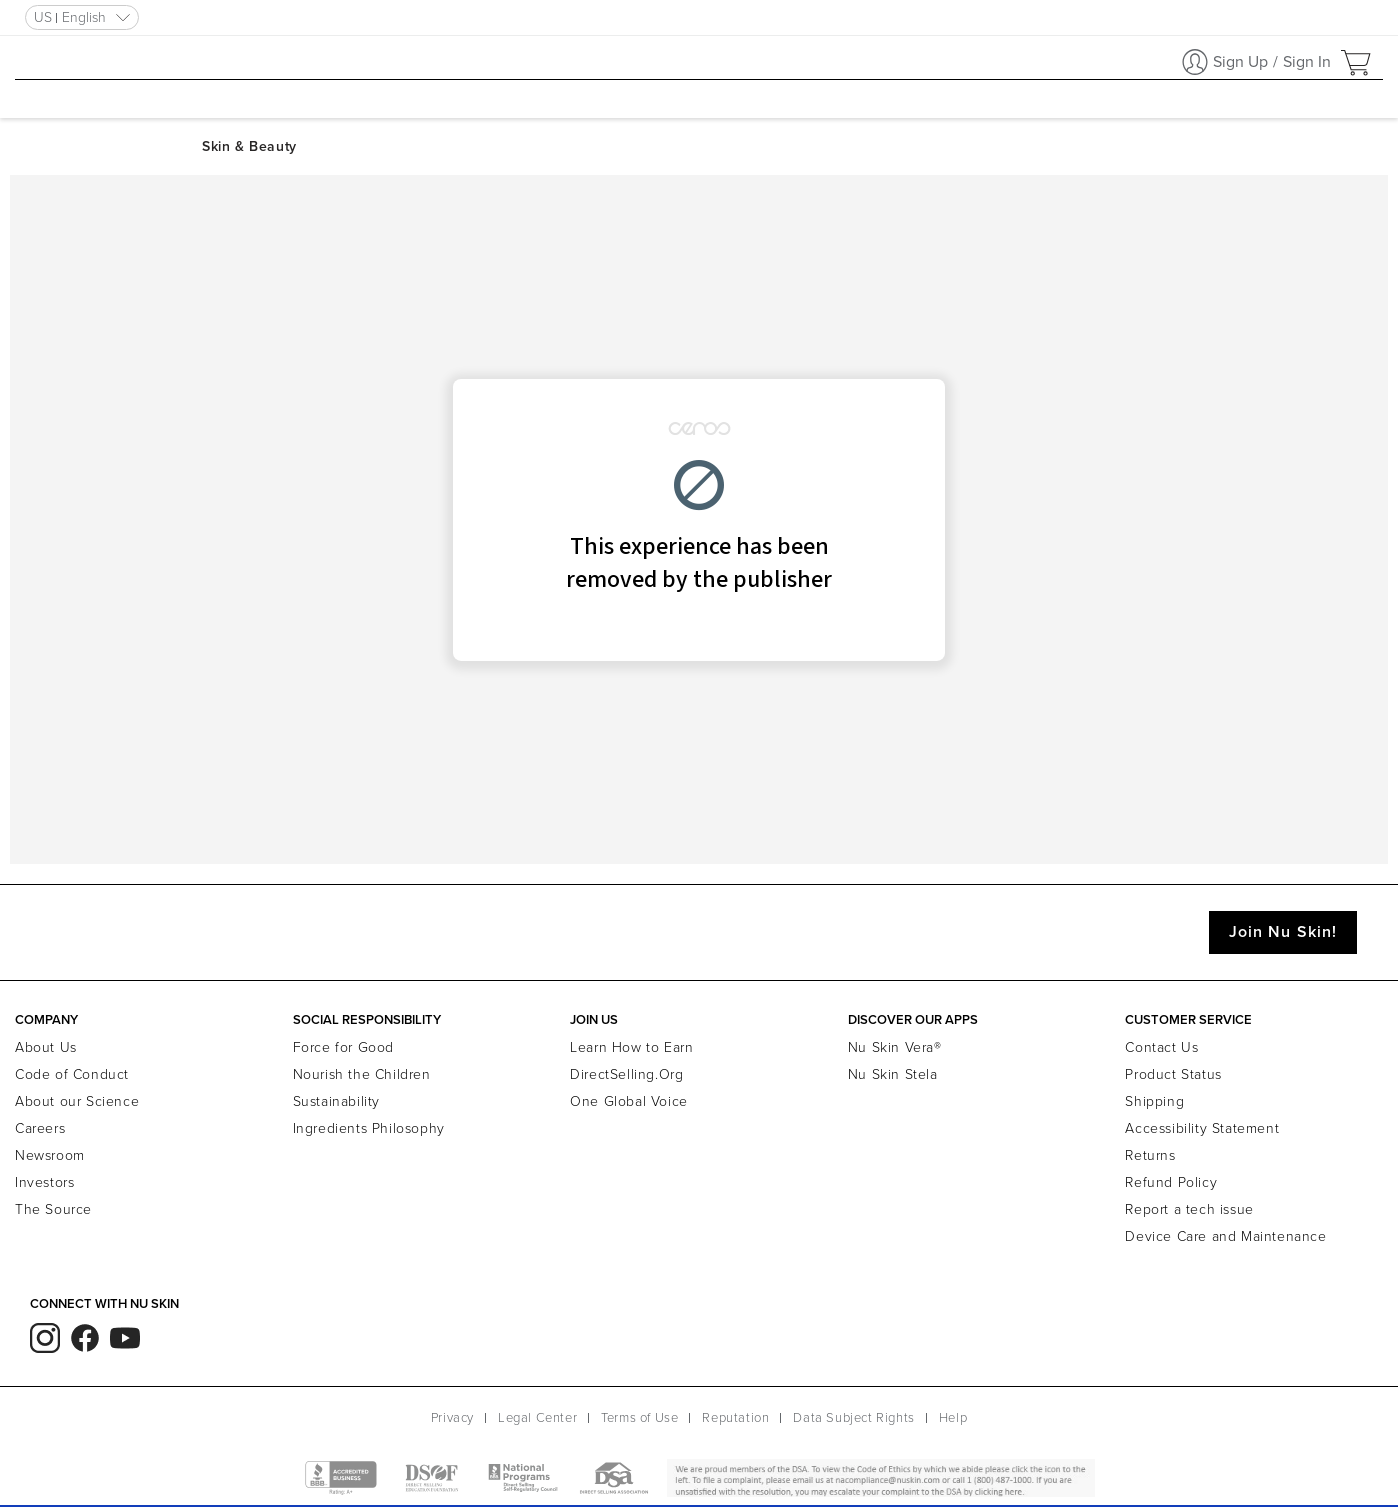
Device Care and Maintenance (1225, 1236)
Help (953, 1418)
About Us (46, 1047)
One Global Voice (629, 1101)
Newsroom (50, 1155)
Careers (40, 1128)
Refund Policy (1171, 1182)
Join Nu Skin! (1283, 932)
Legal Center (537, 1418)
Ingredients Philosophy (369, 1128)
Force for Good (343, 1047)
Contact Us (1161, 1047)
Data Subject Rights (853, 1418)
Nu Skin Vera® (895, 1047)
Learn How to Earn (631, 1047)
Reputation (735, 1418)
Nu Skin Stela (893, 1074)
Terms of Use (639, 1418)
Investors (44, 1182)
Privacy (452, 1418)
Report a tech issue (1189, 1209)
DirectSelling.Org (626, 1074)
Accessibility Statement (1202, 1128)
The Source (53, 1209)
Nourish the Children (362, 1074)
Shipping (1154, 1101)
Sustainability (336, 1101)
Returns (1150, 1155)
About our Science (77, 1101)
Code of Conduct (72, 1074)
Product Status (1173, 1074)
